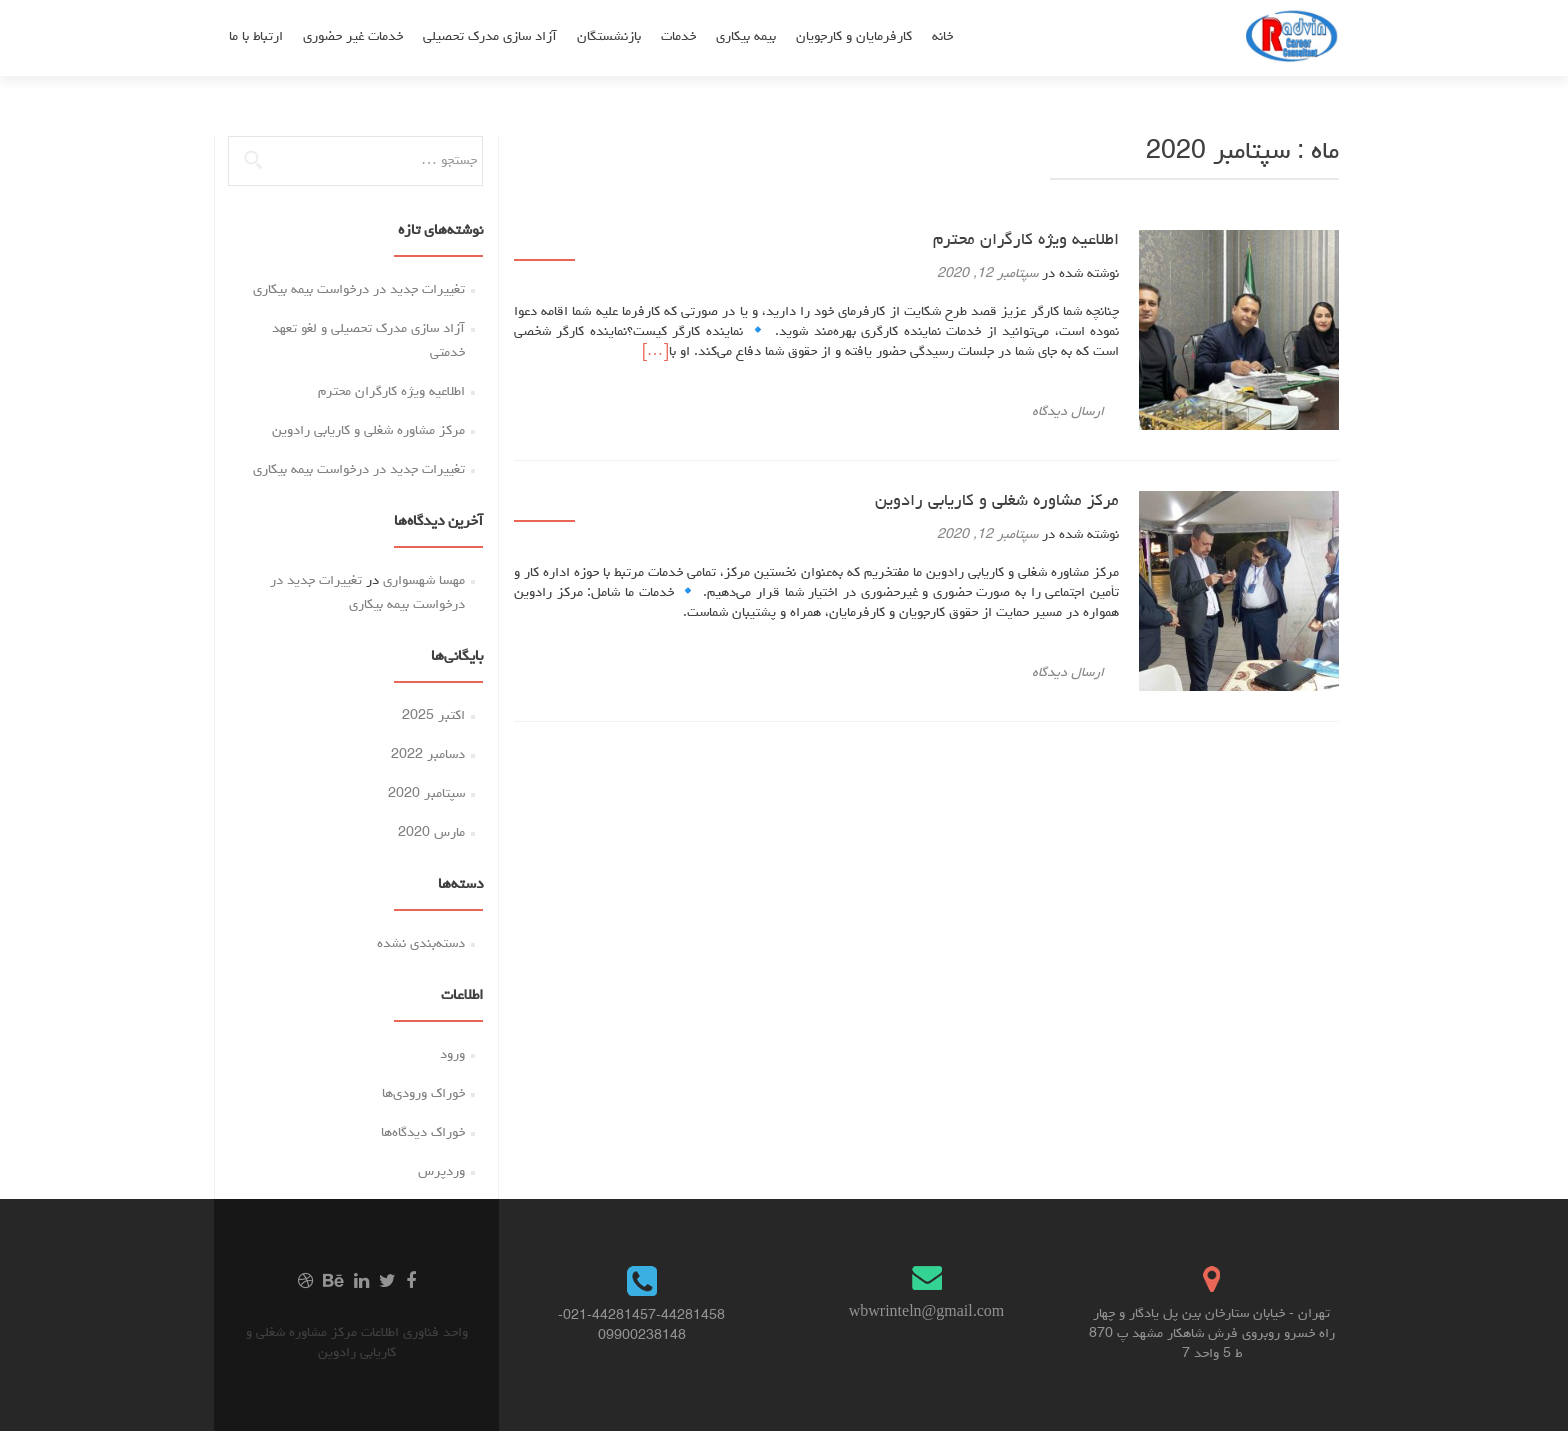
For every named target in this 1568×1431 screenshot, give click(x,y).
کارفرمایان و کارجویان (854, 37)
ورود (452, 1055)
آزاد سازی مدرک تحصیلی (490, 37)
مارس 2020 (431, 833)
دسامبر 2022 (428, 755)
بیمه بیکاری (746, 37)
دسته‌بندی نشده (421, 944)
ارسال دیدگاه (1068, 412)
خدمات (678, 37)
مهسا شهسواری (424, 581)
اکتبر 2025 (433, 716)
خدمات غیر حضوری (353, 37)
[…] (655, 352)
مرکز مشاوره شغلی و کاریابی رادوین (997, 502)
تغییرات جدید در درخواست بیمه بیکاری (359, 290)
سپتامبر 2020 (426, 794)
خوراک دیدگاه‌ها (423, 1133)
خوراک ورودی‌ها (423, 1094)
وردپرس (441, 1172)
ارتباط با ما (256, 37)
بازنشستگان (609, 37)
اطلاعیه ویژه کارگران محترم (1026, 241)
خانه (942, 37)
